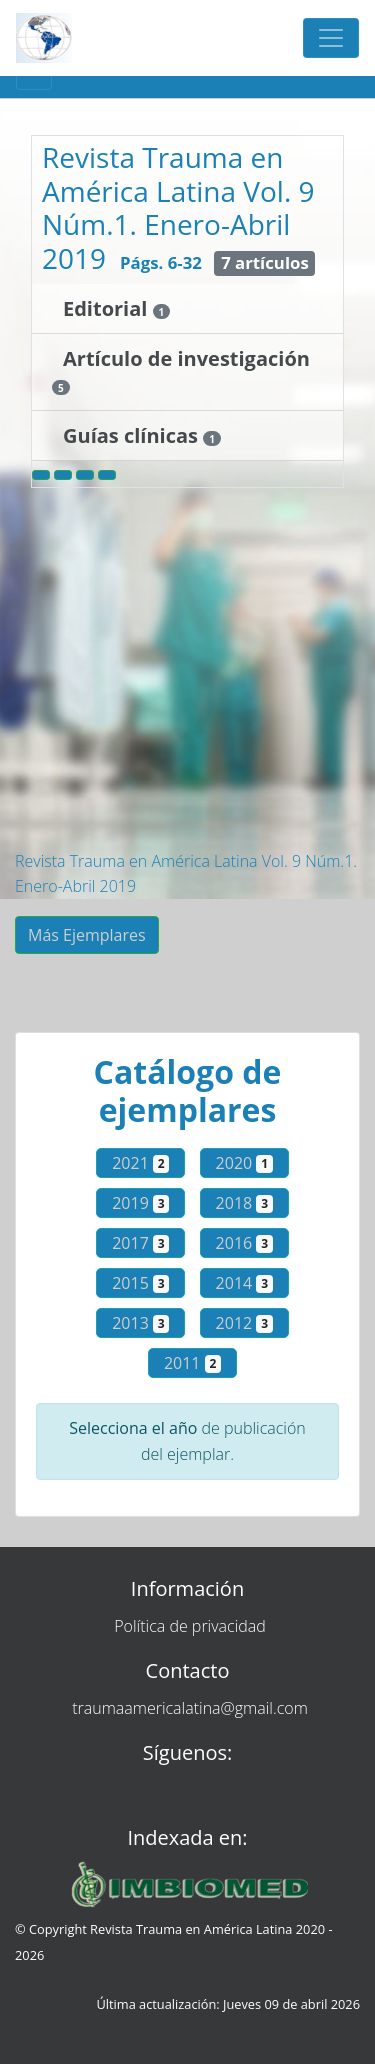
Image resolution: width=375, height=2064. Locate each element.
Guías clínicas (133, 435)
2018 (244, 1203)
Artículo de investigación (186, 358)
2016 (244, 1243)
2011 (192, 1363)
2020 (244, 1163)
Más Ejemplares (87, 935)
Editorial (108, 308)
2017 (140, 1243)
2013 (140, 1323)
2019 (140, 1203)
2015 (140, 1283)
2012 (244, 1323)
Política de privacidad (190, 1626)
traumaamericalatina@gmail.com (190, 1708)
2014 (244, 1283)
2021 (140, 1163)
